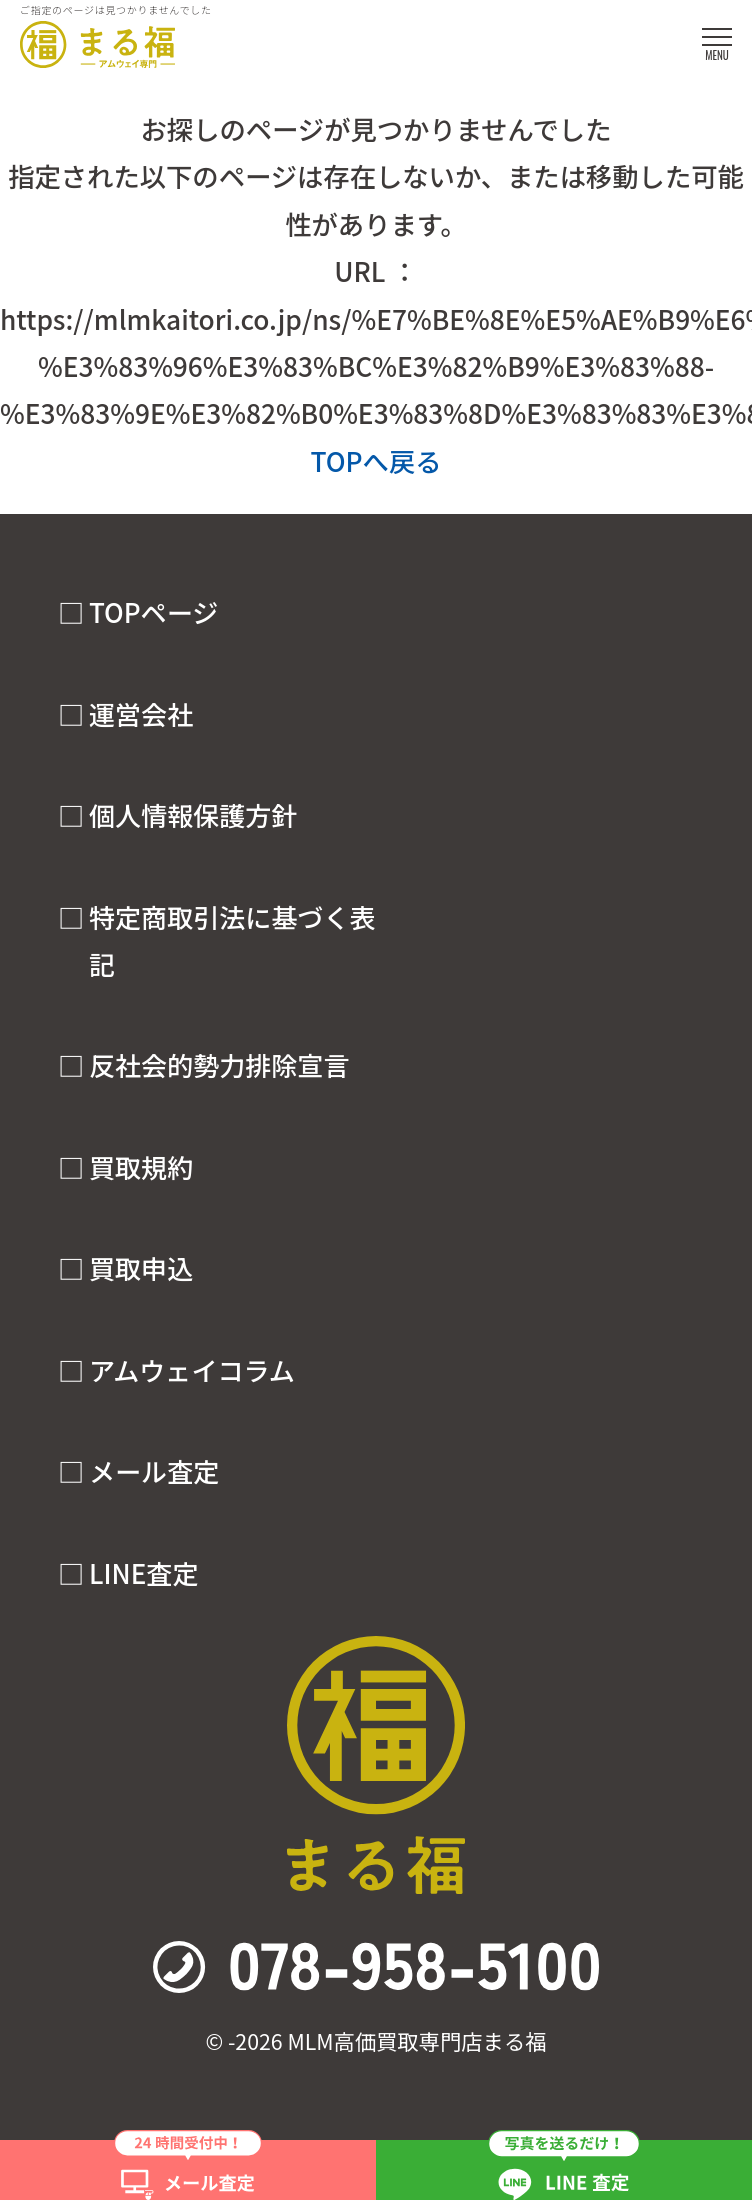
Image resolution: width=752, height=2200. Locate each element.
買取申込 (141, 1268)
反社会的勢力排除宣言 (219, 1065)
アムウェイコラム (192, 1370)
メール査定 (154, 1471)
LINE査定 (143, 1573)
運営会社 (141, 714)
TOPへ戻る (375, 460)
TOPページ (153, 612)
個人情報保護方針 (193, 815)
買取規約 (141, 1167)
